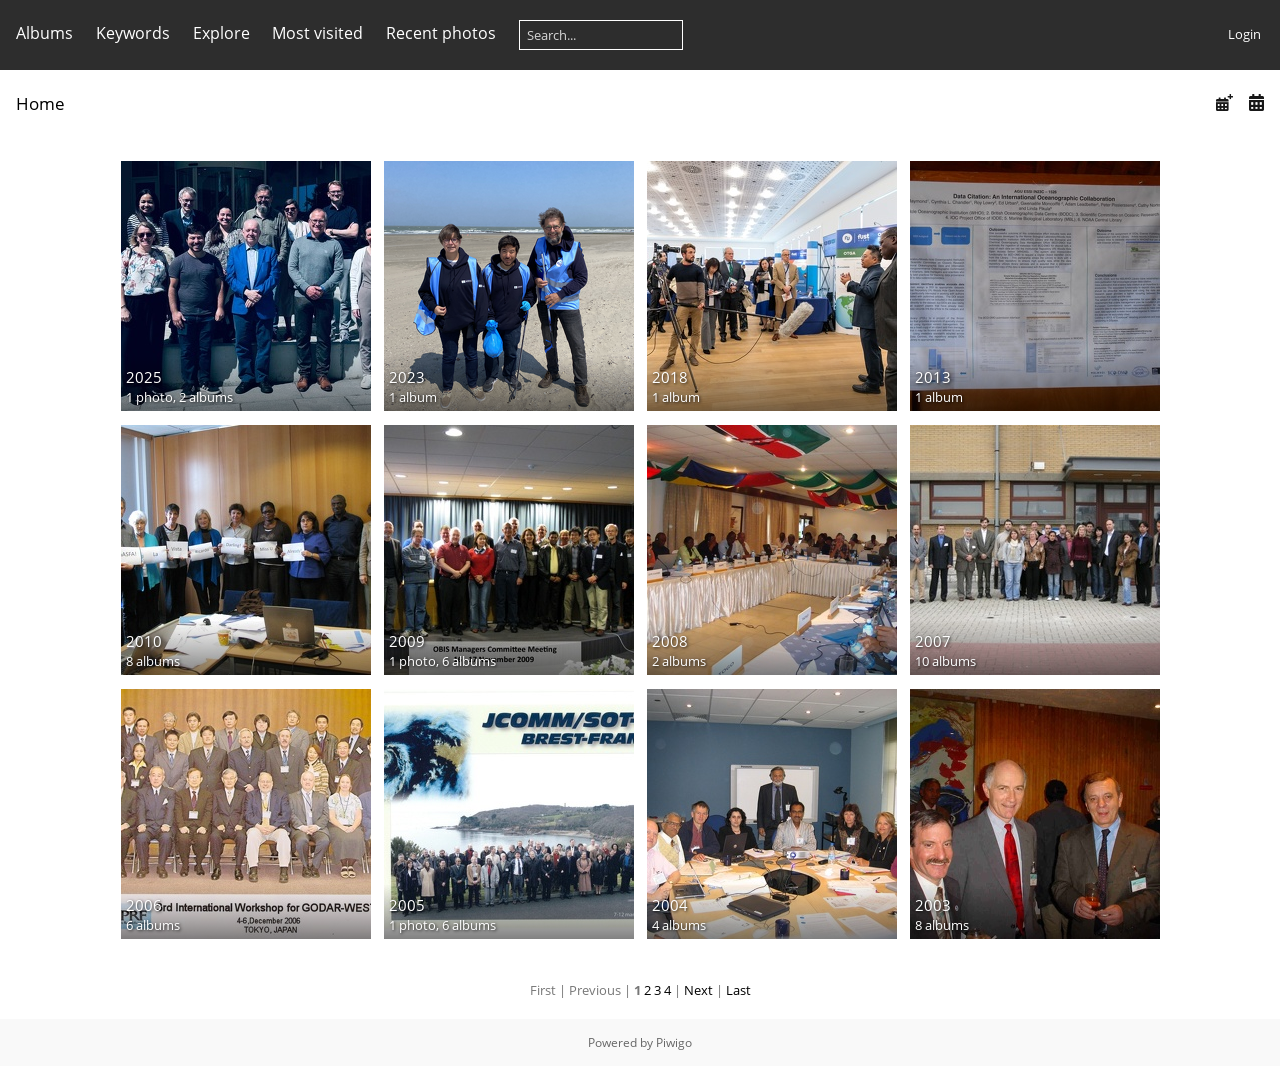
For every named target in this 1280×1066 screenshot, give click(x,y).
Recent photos (441, 33)
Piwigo (674, 1042)
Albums (44, 33)
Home (40, 103)
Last (738, 990)
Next (698, 990)
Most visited (317, 33)
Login (1244, 34)
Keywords (133, 33)
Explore (221, 33)
